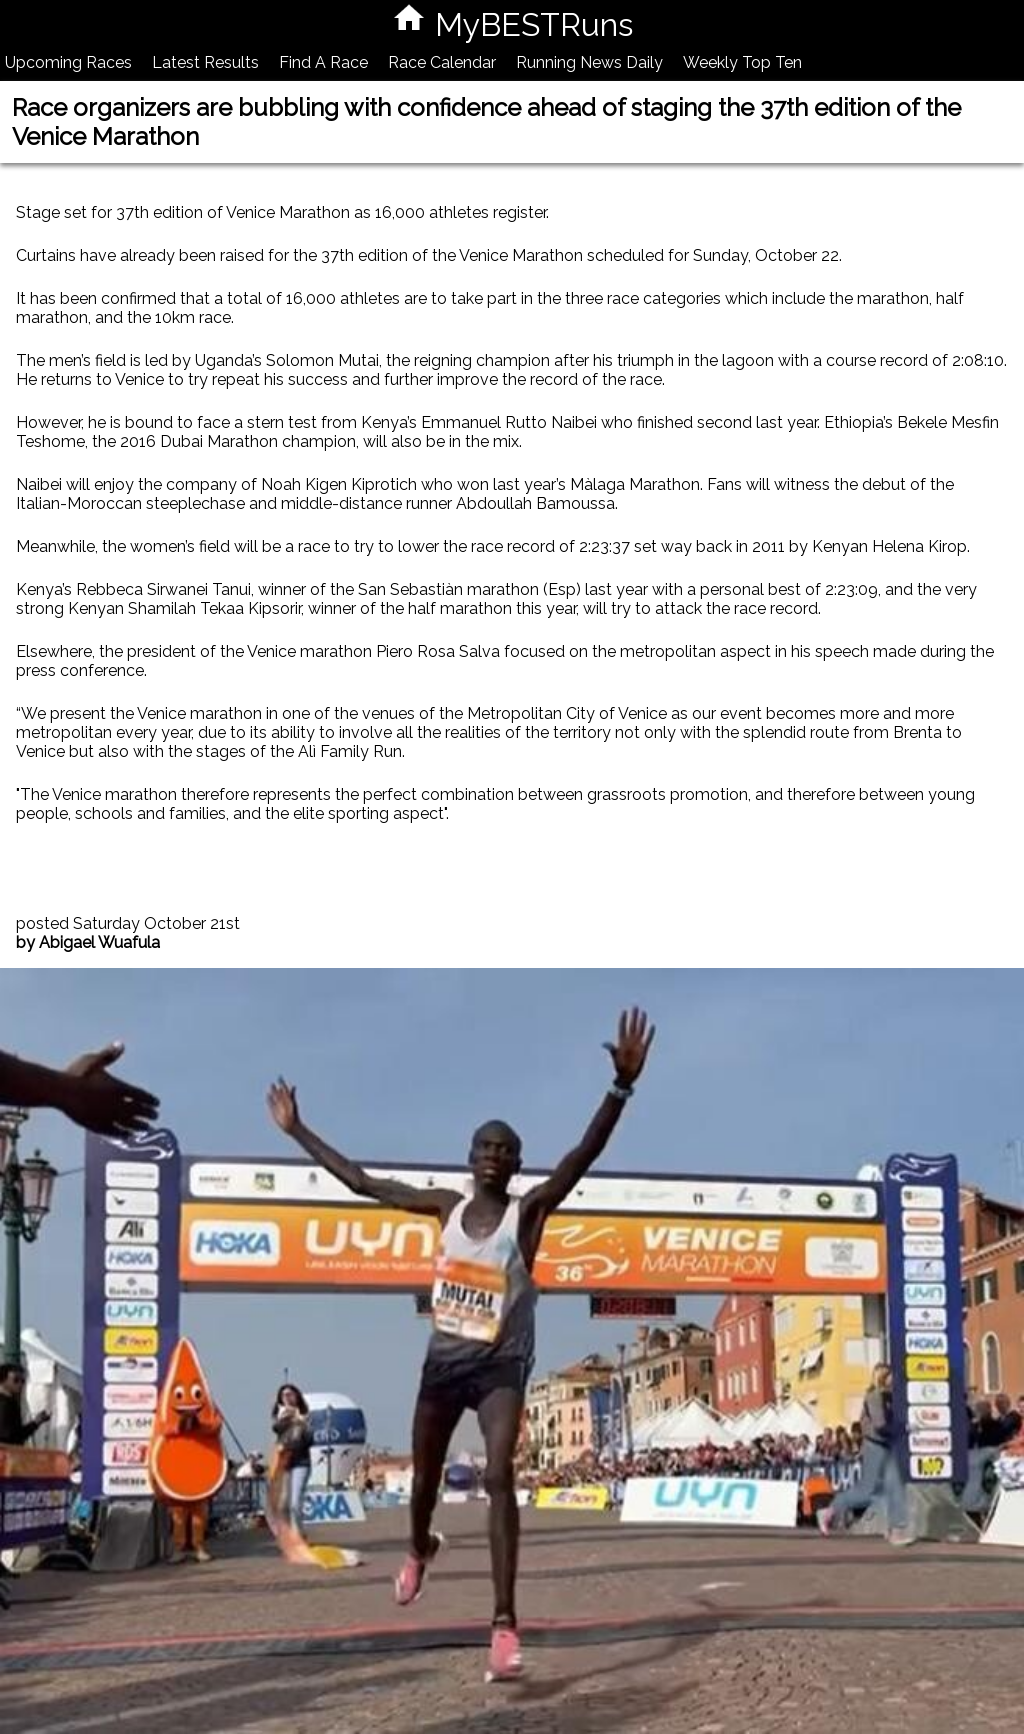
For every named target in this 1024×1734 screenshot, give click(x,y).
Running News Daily (589, 62)
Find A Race (323, 62)
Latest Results (205, 62)
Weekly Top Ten (742, 62)
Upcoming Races (68, 62)
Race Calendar (442, 62)
